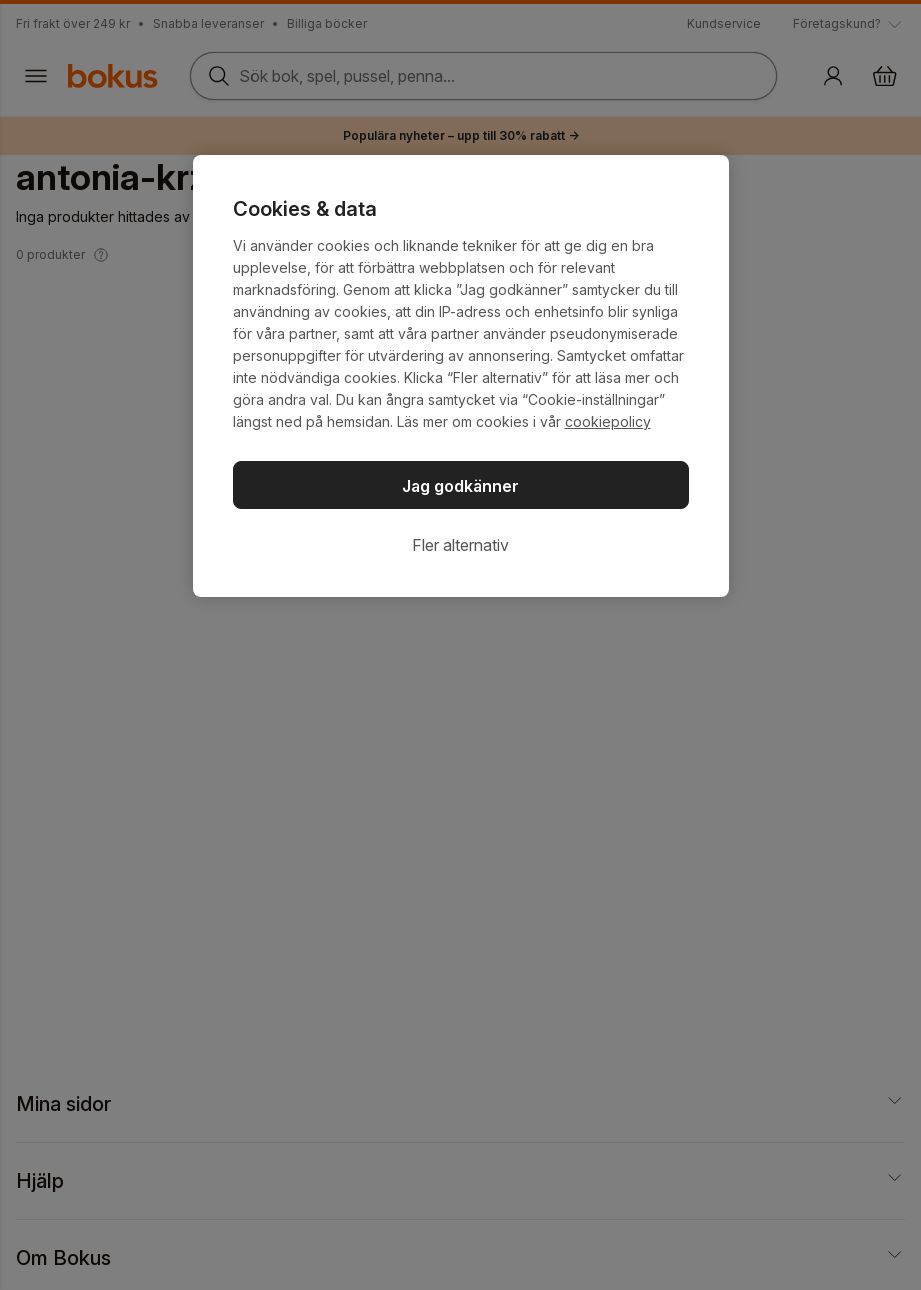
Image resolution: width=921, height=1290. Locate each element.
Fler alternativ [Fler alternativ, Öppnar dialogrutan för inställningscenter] (460, 545)
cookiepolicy (608, 421)
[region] (461, 376)
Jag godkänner (460, 486)
